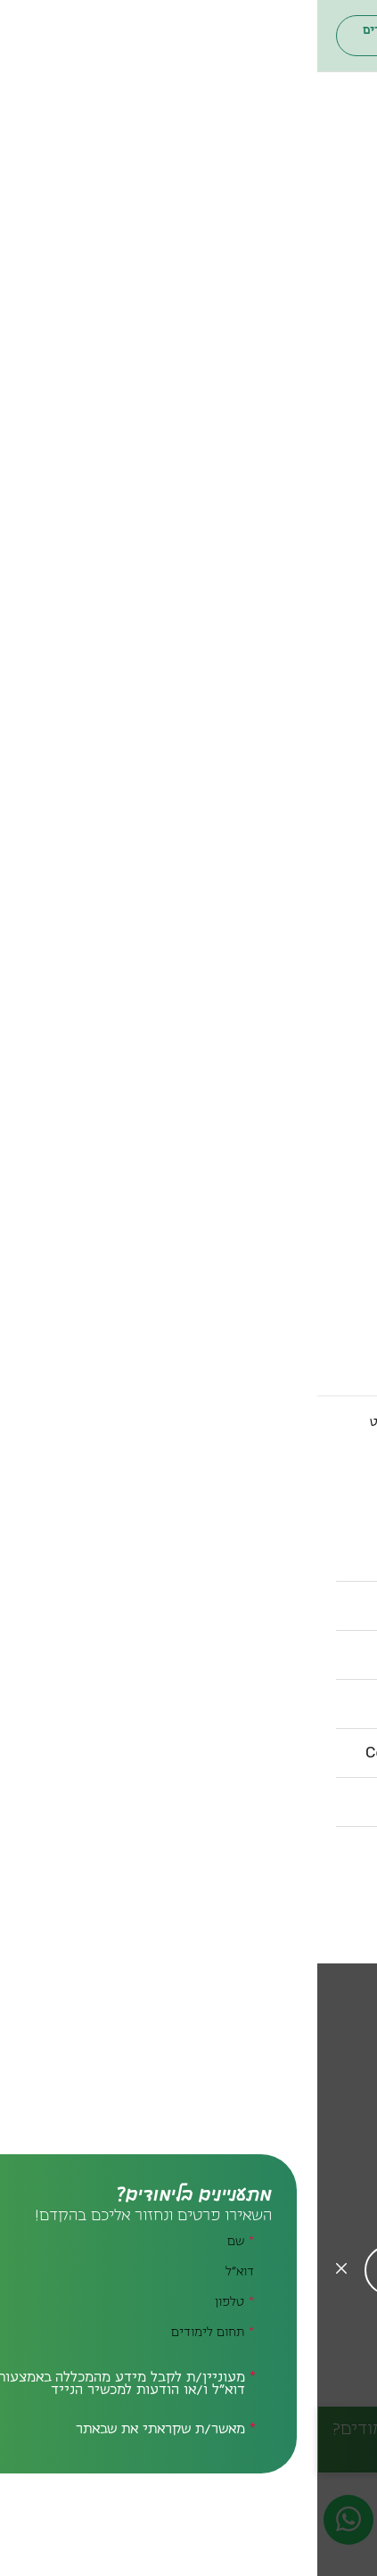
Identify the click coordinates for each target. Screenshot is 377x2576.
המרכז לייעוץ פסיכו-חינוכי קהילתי (245, 1006)
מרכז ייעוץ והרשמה (295, 664)
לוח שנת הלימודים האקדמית (266, 1274)
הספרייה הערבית (303, 853)
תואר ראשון (321, 225)
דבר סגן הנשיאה (307, 447)
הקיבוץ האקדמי (306, 1028)
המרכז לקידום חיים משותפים (262, 1071)
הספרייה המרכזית (300, 796)
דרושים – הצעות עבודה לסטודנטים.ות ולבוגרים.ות (244, 1338)
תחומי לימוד (318, 299)
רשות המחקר (315, 1099)
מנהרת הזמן (320, 1085)
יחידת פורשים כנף (299, 914)
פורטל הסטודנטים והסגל (218, 36)
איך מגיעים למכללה (296, 1246)
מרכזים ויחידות (308, 883)
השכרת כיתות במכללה (287, 1288)
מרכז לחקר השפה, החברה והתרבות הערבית (244, 1121)
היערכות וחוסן (312, 561)
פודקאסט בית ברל (298, 589)
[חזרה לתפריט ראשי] (264, 180)
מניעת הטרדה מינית (294, 1303)
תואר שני (329, 240)
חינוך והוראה (318, 329)
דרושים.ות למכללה (300, 1360)
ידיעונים (331, 735)
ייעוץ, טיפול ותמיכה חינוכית (268, 357)
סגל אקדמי (322, 489)
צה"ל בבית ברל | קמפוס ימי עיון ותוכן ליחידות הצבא (245, 539)
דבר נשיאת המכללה (296, 432)
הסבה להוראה (315, 254)
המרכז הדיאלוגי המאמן (285, 1142)
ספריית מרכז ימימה (293, 839)
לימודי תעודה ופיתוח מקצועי (264, 268)
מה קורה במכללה (304, 504)
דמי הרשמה (320, 707)
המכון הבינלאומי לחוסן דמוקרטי (255, 1042)
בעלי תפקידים (310, 461)
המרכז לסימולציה (301, 1056)
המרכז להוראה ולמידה (288, 957)
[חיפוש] (312, 36)
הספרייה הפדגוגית (299, 825)
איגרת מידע (320, 518)
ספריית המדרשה (303, 810)
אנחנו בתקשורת (307, 575)
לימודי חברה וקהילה (293, 372)
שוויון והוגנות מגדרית (291, 1156)
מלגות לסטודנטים (302, 678)
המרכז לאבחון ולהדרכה (284, 985)
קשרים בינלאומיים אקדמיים (266, 1171)
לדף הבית (333, 1422)
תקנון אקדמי (316, 1374)
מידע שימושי (315, 1215)
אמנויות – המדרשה (296, 343)
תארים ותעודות (309, 195)
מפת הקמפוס (314, 1260)
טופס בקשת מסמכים (289, 1388)
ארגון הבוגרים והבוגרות (79, 35)
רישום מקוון (319, 650)
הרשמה (334, 620)
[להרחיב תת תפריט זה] (264, 210)
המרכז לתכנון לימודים (288, 942)
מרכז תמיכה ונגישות (293, 971)
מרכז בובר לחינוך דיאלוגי (278, 928)
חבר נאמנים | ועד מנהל (284, 475)
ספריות (334, 766)
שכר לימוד (324, 693)
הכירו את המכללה (302, 402)
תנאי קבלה (324, 721)
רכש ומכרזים (316, 1317)
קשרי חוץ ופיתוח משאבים (273, 1185)
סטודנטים (200, 604)
